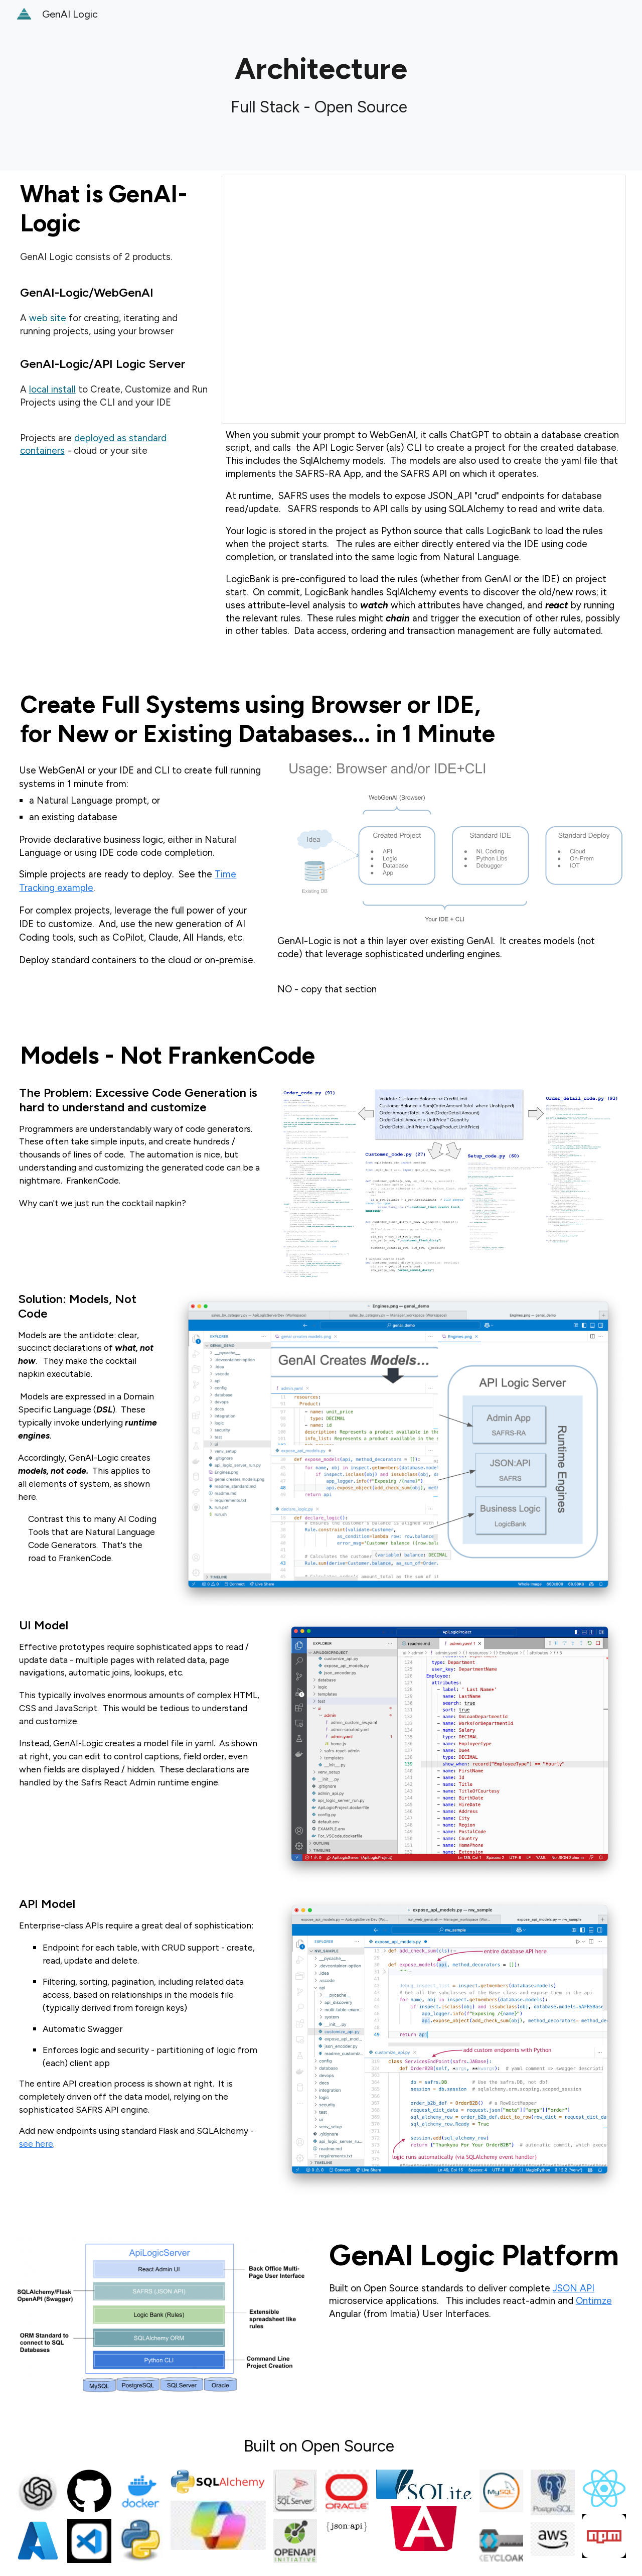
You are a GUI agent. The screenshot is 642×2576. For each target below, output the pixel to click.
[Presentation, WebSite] (424, 299)
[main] (321, 85)
